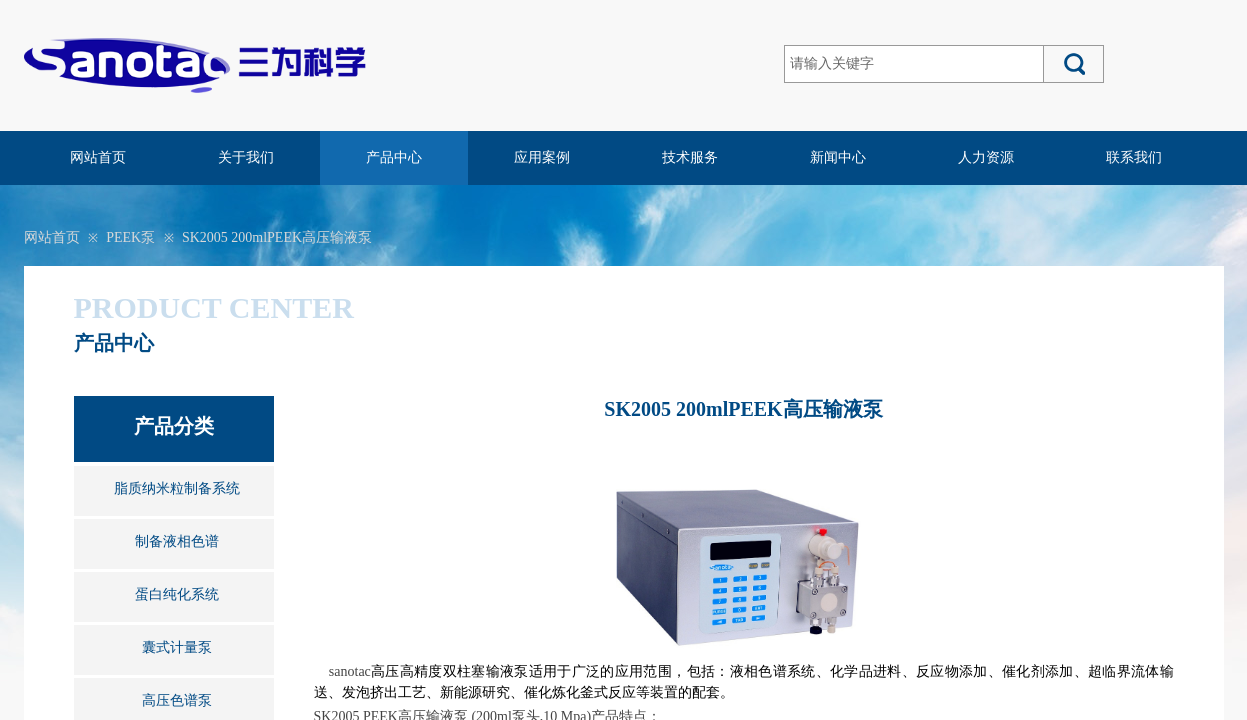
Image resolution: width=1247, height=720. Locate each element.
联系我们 (1134, 157)
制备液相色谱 (177, 541)
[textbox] (914, 64)
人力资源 (986, 157)
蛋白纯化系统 (177, 594)
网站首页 (98, 157)
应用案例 (542, 157)
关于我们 (246, 157)
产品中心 (394, 157)
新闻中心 (838, 157)
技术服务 (690, 157)
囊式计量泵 (177, 647)
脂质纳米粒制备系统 (177, 488)
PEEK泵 (130, 237)
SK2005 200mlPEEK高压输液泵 (277, 237)
